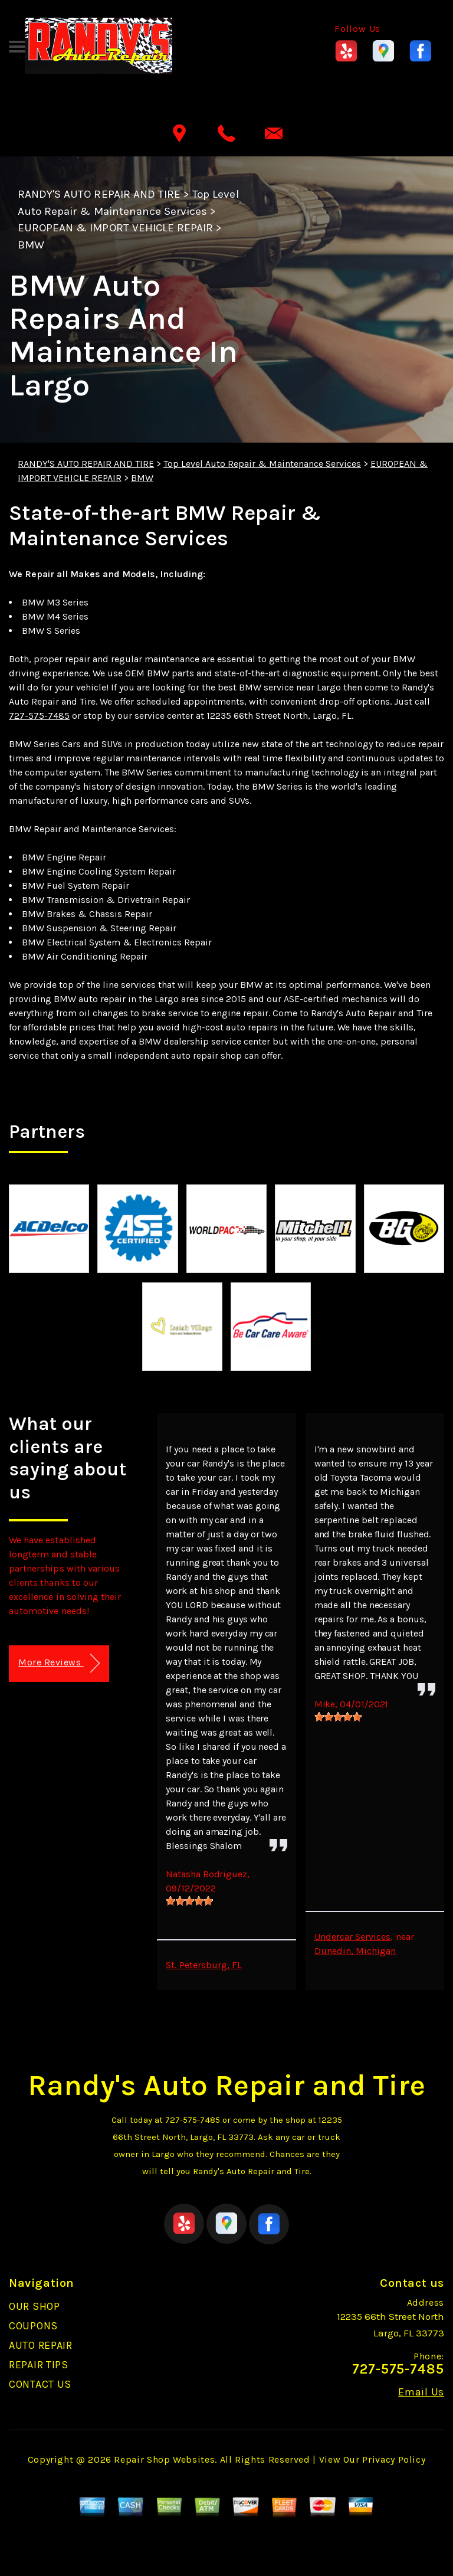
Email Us (421, 2392)
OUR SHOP (34, 2306)
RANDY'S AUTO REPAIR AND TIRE (99, 194)
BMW (31, 244)
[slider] (189, 1901)
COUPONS (33, 2325)
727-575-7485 (39, 715)
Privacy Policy (393, 2459)
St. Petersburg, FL (204, 1965)
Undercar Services (352, 1936)
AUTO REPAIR (41, 2345)
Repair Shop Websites (164, 2459)
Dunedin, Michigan (355, 1950)
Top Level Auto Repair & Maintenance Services (262, 463)
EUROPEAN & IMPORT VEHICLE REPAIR (115, 227)
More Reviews (58, 1663)
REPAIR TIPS (38, 2364)
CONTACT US (40, 2384)
